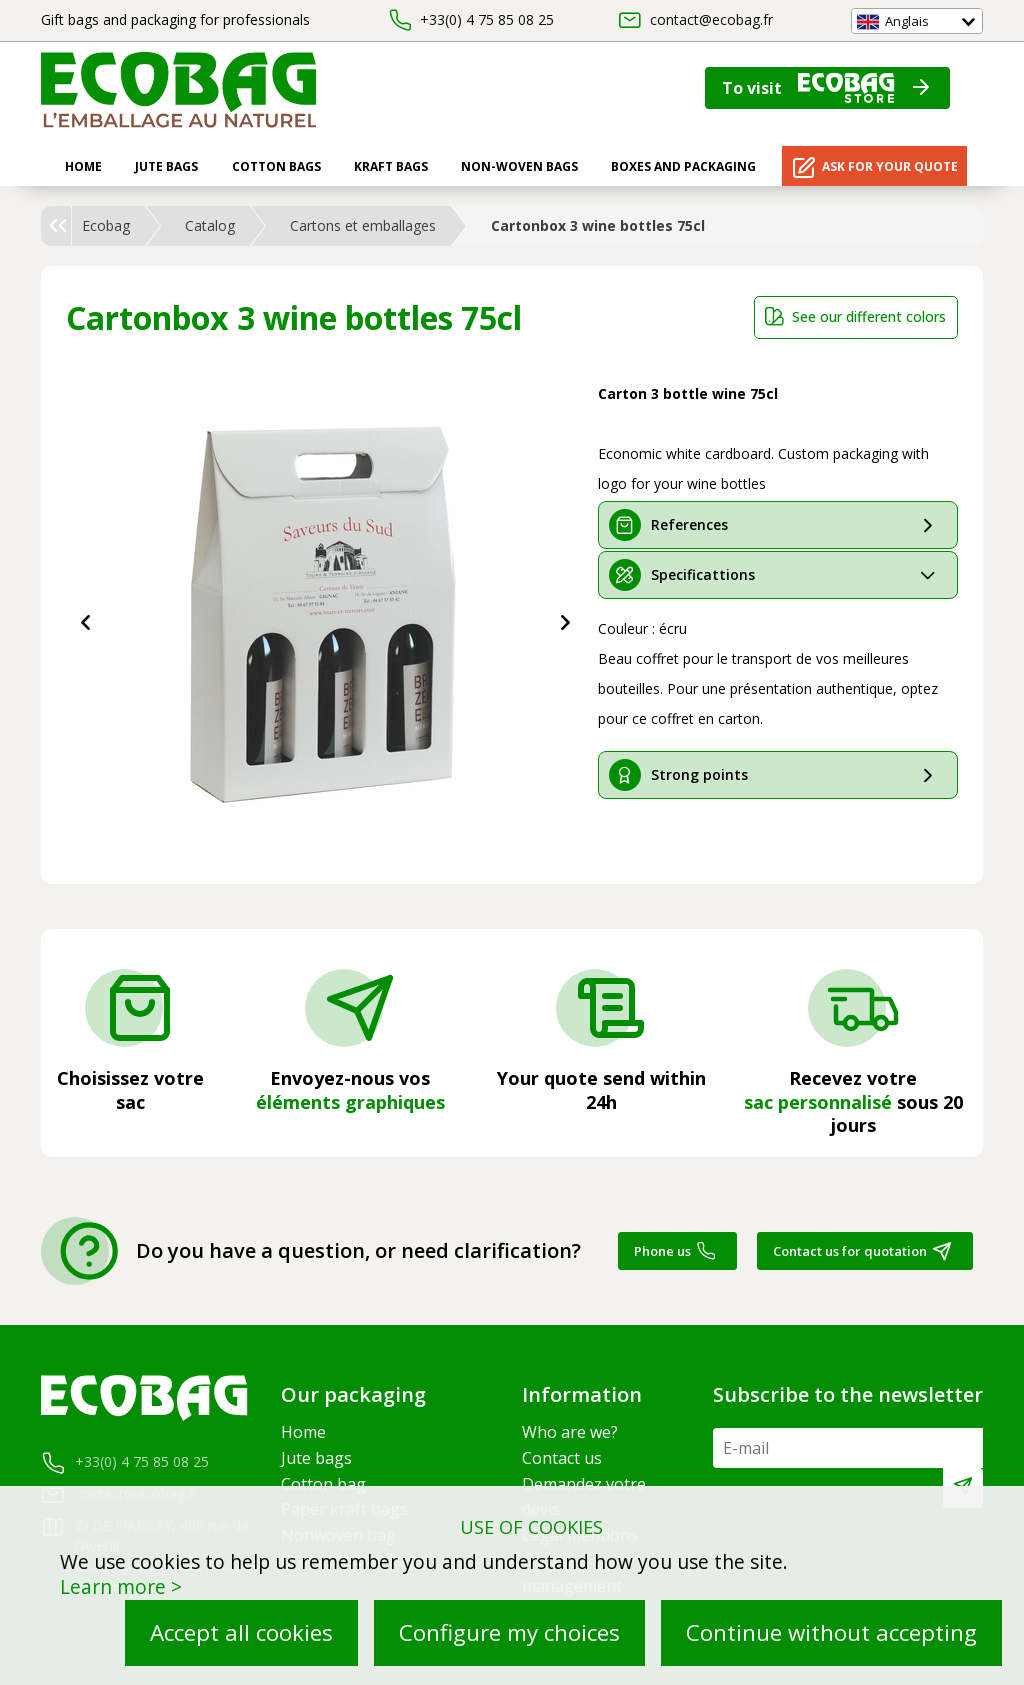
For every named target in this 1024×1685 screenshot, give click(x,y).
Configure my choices (509, 1632)
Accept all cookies (241, 1632)
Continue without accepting (831, 1632)
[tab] (778, 525)
